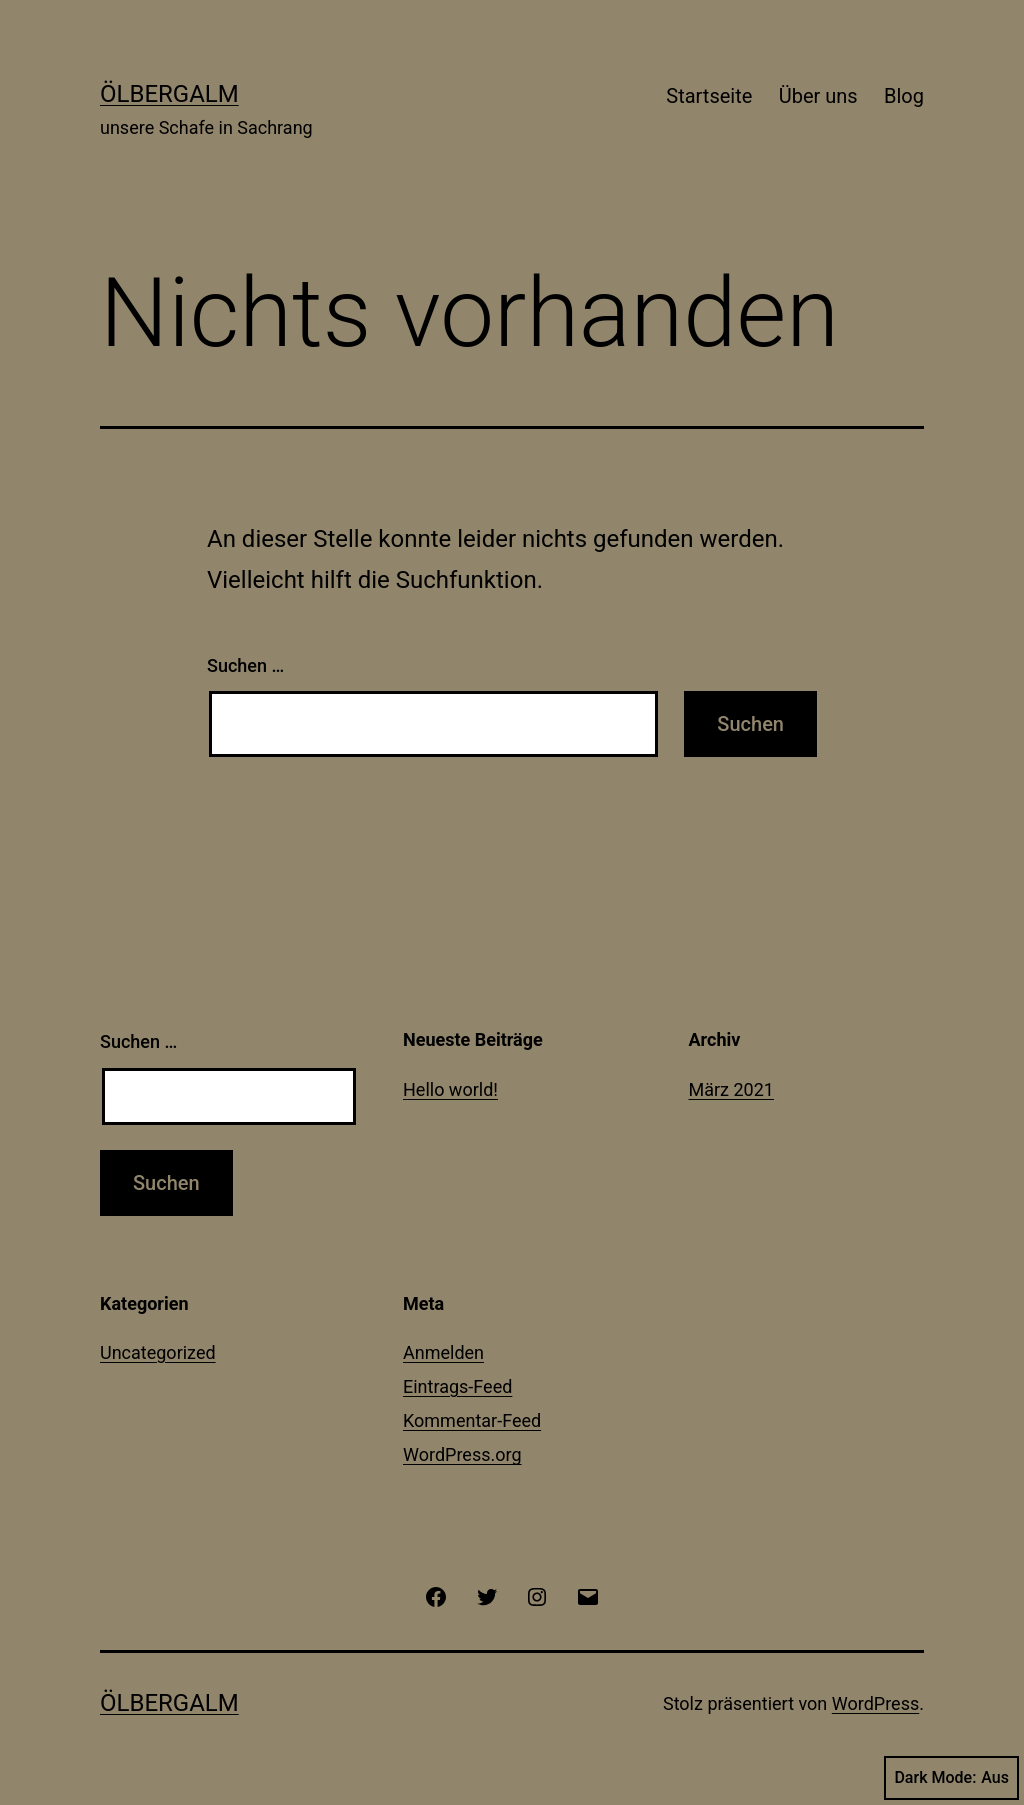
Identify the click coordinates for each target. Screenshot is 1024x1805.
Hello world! (450, 1089)
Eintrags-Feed (457, 1386)
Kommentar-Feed (472, 1420)
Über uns (818, 96)
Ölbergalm (169, 94)
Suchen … (245, 665)
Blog (904, 96)
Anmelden (443, 1352)
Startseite (709, 96)
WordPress (875, 1703)
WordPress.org (462, 1454)
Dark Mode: (951, 1778)
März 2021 (731, 1089)
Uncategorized (158, 1352)
